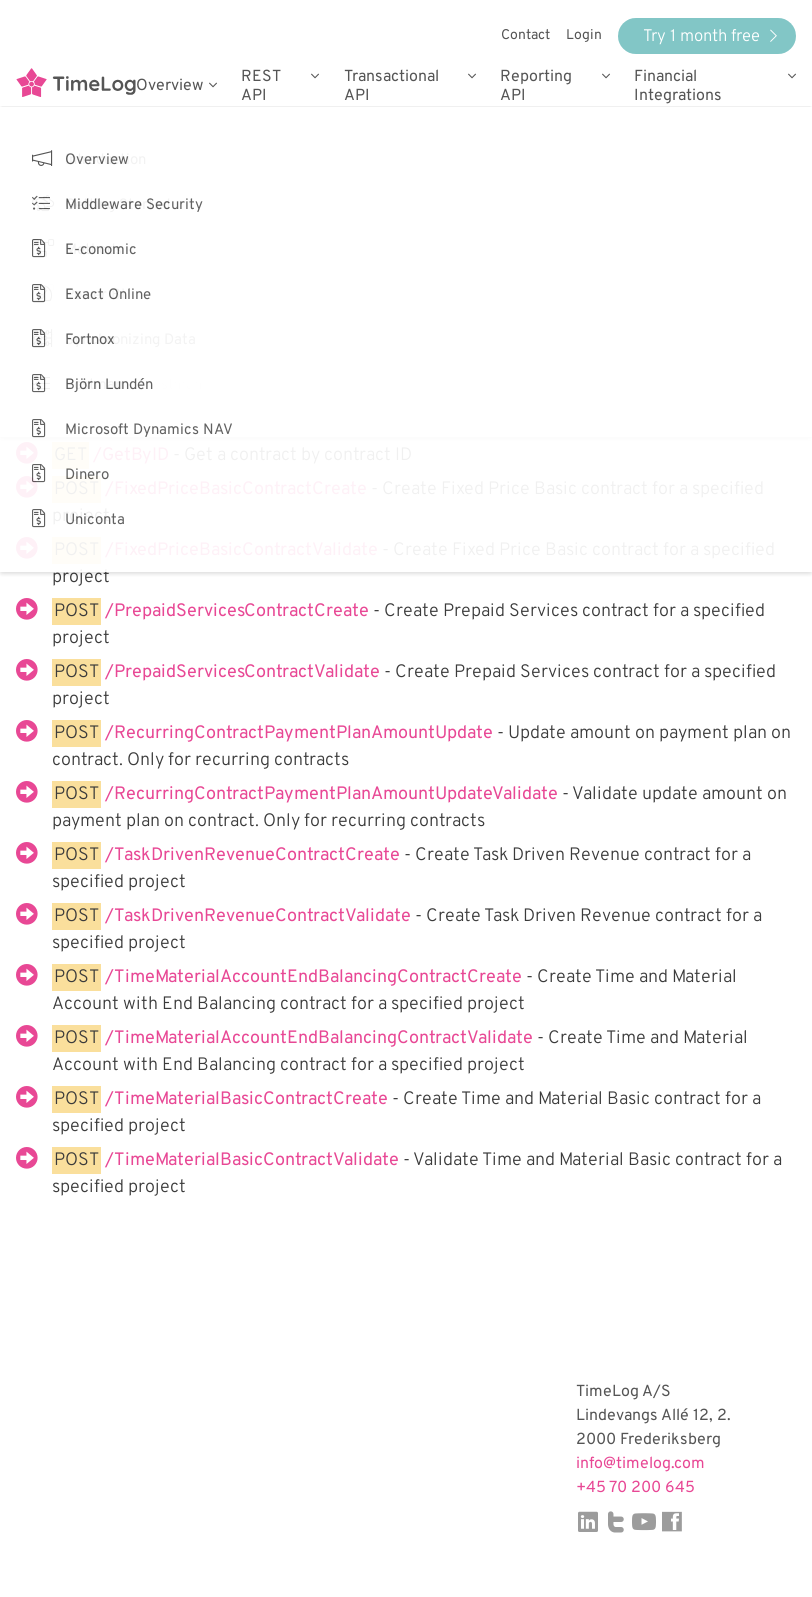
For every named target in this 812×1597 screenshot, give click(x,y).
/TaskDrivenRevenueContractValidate (260, 916)
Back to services (81, 200)
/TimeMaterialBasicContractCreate (248, 1099)
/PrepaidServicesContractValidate (244, 672)
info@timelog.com (640, 1464)
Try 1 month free (710, 36)
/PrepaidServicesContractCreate (239, 611)
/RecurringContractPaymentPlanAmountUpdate (301, 733)
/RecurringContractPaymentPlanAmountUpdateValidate (333, 794)
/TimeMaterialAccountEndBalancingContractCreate (315, 977)
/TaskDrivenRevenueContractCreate (254, 855)
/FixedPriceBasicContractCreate (238, 489)
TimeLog (76, 86)
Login (584, 35)
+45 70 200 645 (635, 1488)
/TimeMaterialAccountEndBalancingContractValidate (321, 1038)
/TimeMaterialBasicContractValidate (254, 1160)
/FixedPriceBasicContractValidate (243, 550)
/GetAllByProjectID (173, 421)
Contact (525, 35)
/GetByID (133, 455)
